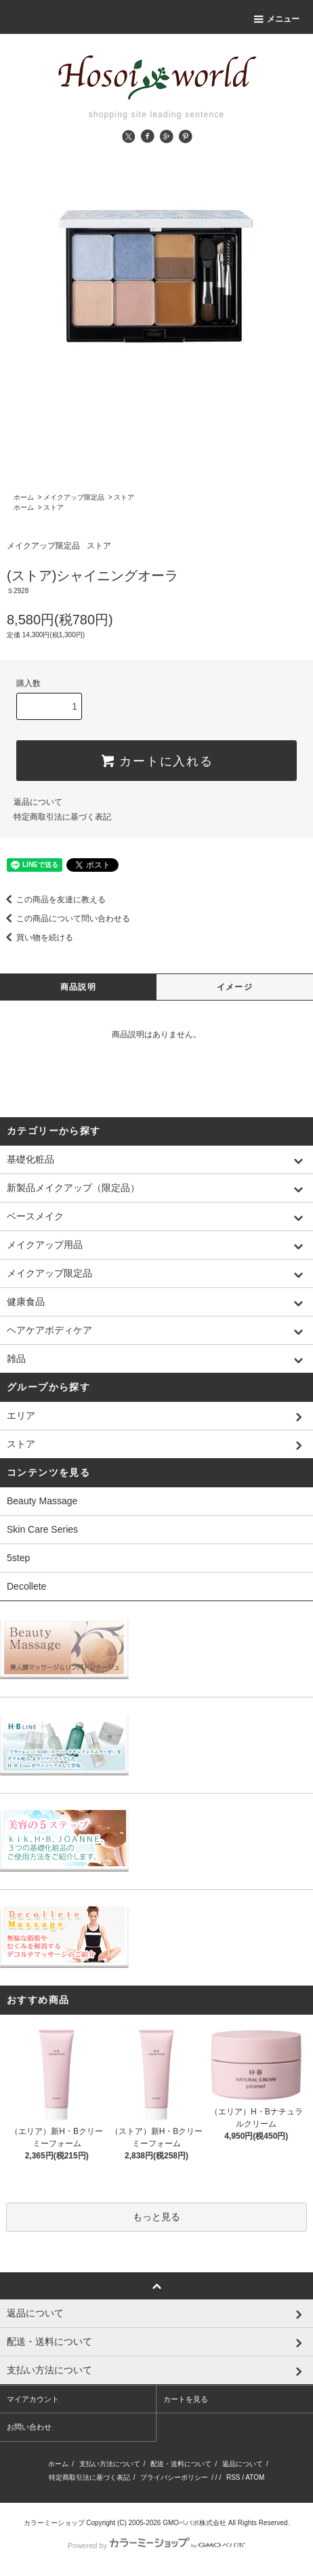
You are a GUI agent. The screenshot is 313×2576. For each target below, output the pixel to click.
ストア (124, 497)
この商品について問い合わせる (65, 918)
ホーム (24, 497)
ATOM (254, 2477)
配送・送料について (180, 2464)
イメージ (235, 987)
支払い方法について (109, 2464)
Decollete (26, 1586)
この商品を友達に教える (53, 899)
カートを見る (185, 2399)
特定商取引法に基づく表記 (62, 817)
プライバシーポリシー (174, 2477)
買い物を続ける (36, 937)
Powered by (156, 2545)
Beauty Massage (42, 1500)
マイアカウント (33, 2399)
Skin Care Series (42, 1529)
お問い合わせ (29, 2427)
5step (18, 1557)
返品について (38, 802)
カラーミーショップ (54, 2523)
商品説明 (78, 987)
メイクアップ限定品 (73, 497)
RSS (233, 2477)
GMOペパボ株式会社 (194, 2523)
